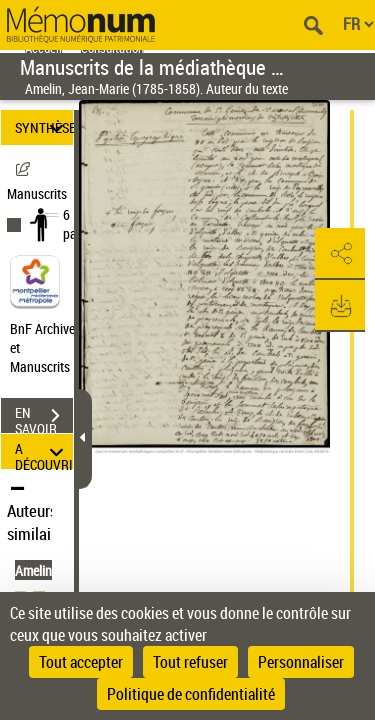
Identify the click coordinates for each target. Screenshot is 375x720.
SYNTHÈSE (44, 127)
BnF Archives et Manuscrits (48, 347)
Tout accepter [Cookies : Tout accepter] (81, 662)
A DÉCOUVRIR (44, 451)
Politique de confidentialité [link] (191, 694)
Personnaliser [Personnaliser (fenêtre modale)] (301, 662)
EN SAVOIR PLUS (44, 418)
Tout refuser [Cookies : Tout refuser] (190, 662)
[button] (340, 254)
